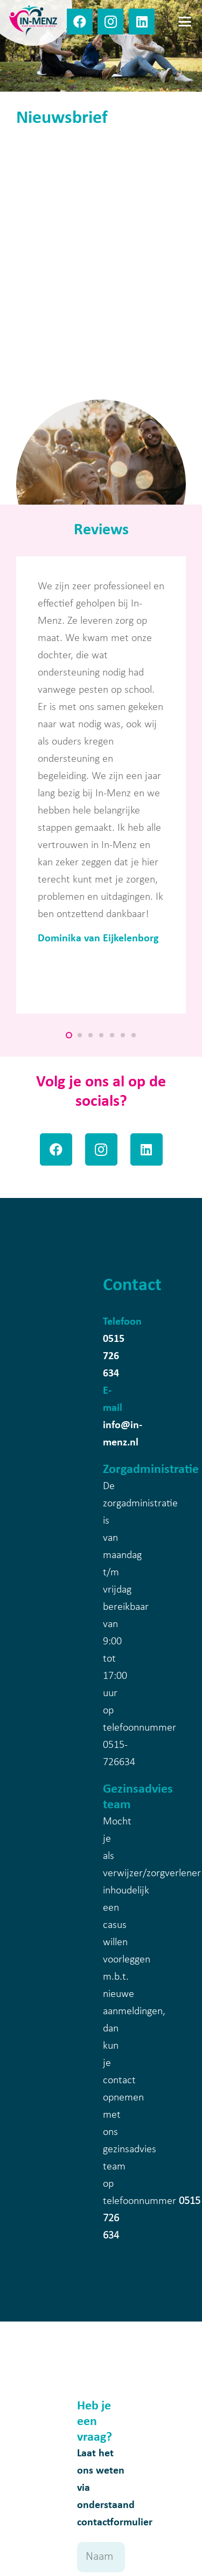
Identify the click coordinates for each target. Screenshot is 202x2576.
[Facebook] (80, 22)
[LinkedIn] (142, 22)
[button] (185, 21)
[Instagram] (110, 22)
